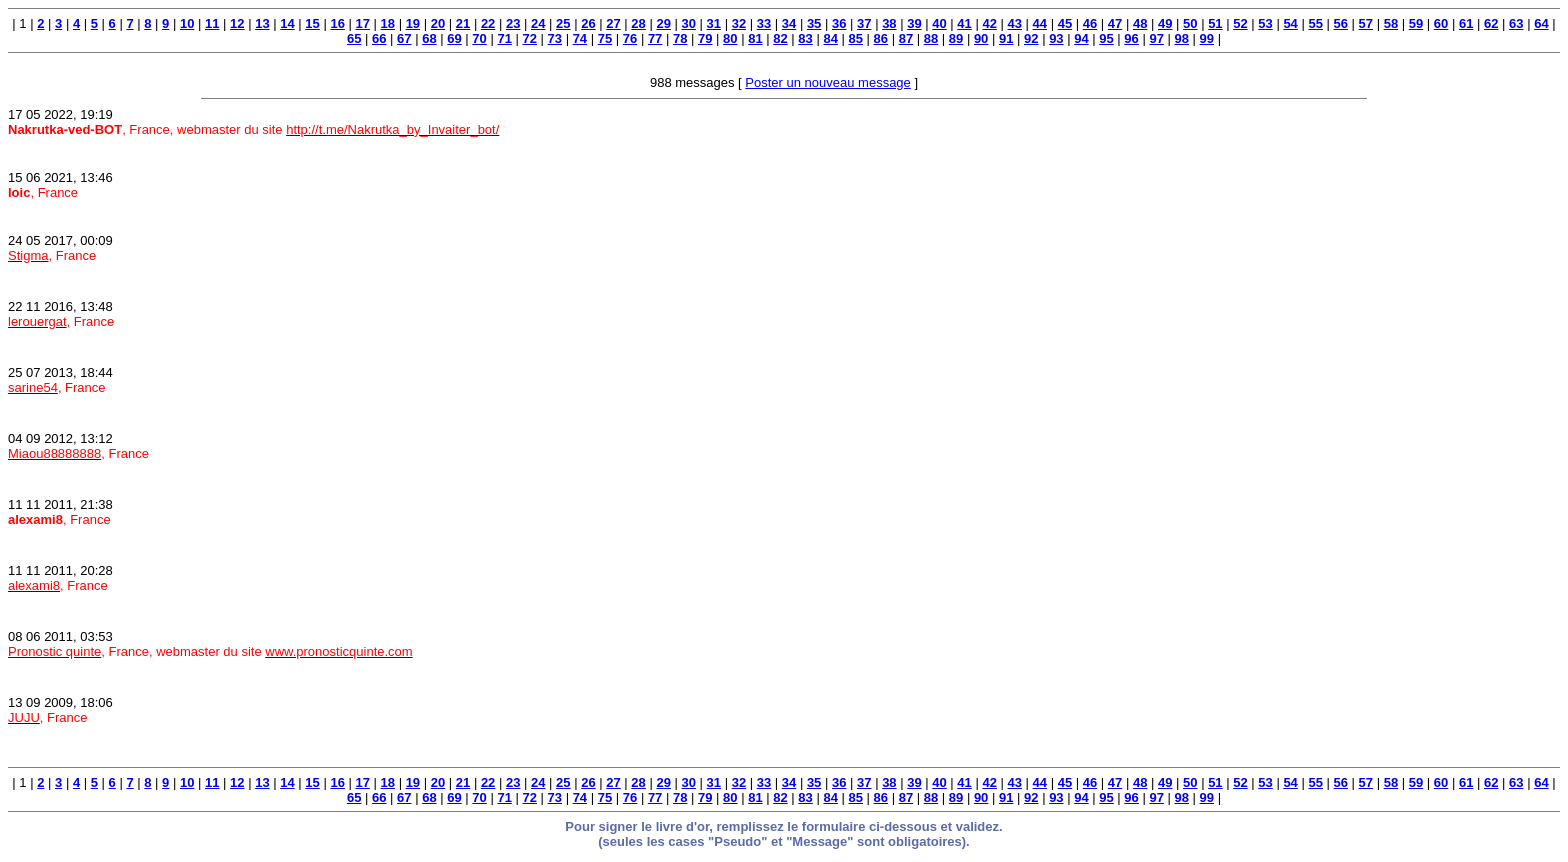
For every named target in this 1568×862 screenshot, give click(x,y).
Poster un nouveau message (828, 82)
